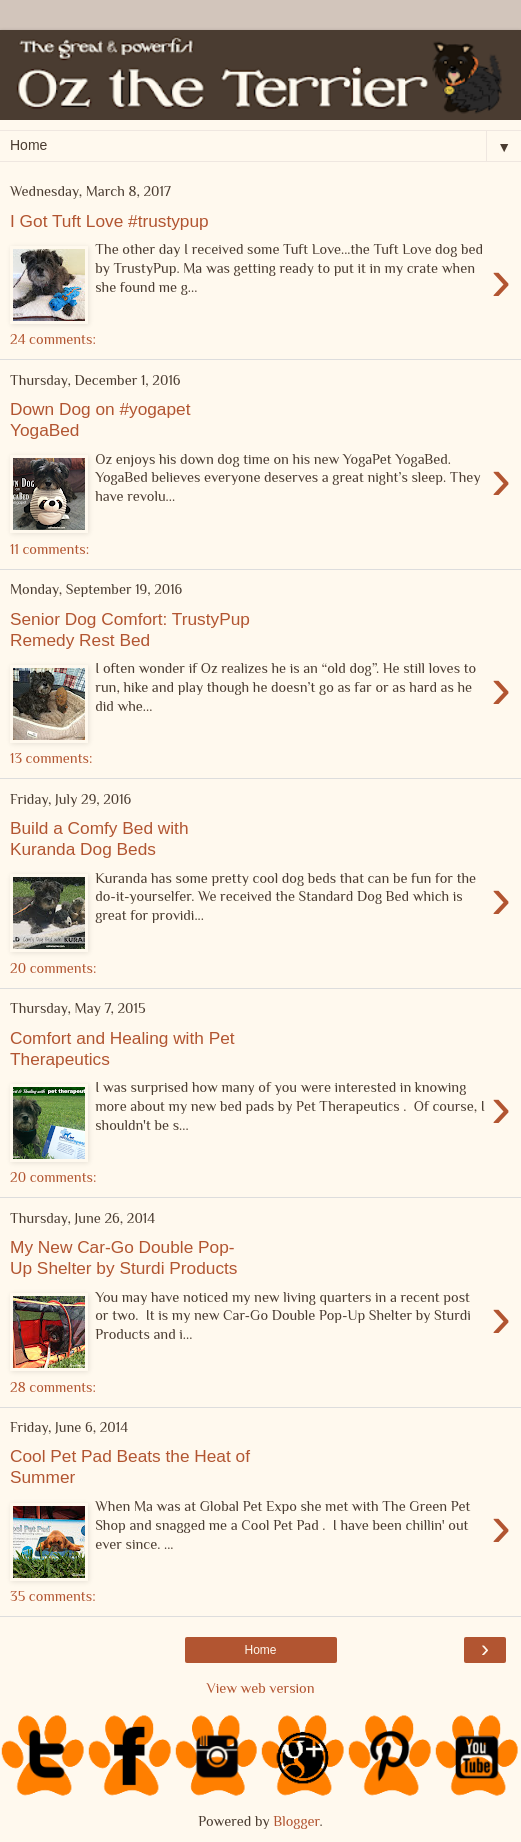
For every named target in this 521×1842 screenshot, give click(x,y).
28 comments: (53, 1387)
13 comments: (51, 758)
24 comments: (53, 339)
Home (260, 1650)
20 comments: (53, 968)
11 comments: (49, 549)
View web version (260, 1688)
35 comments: (53, 1596)
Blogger (296, 1821)
